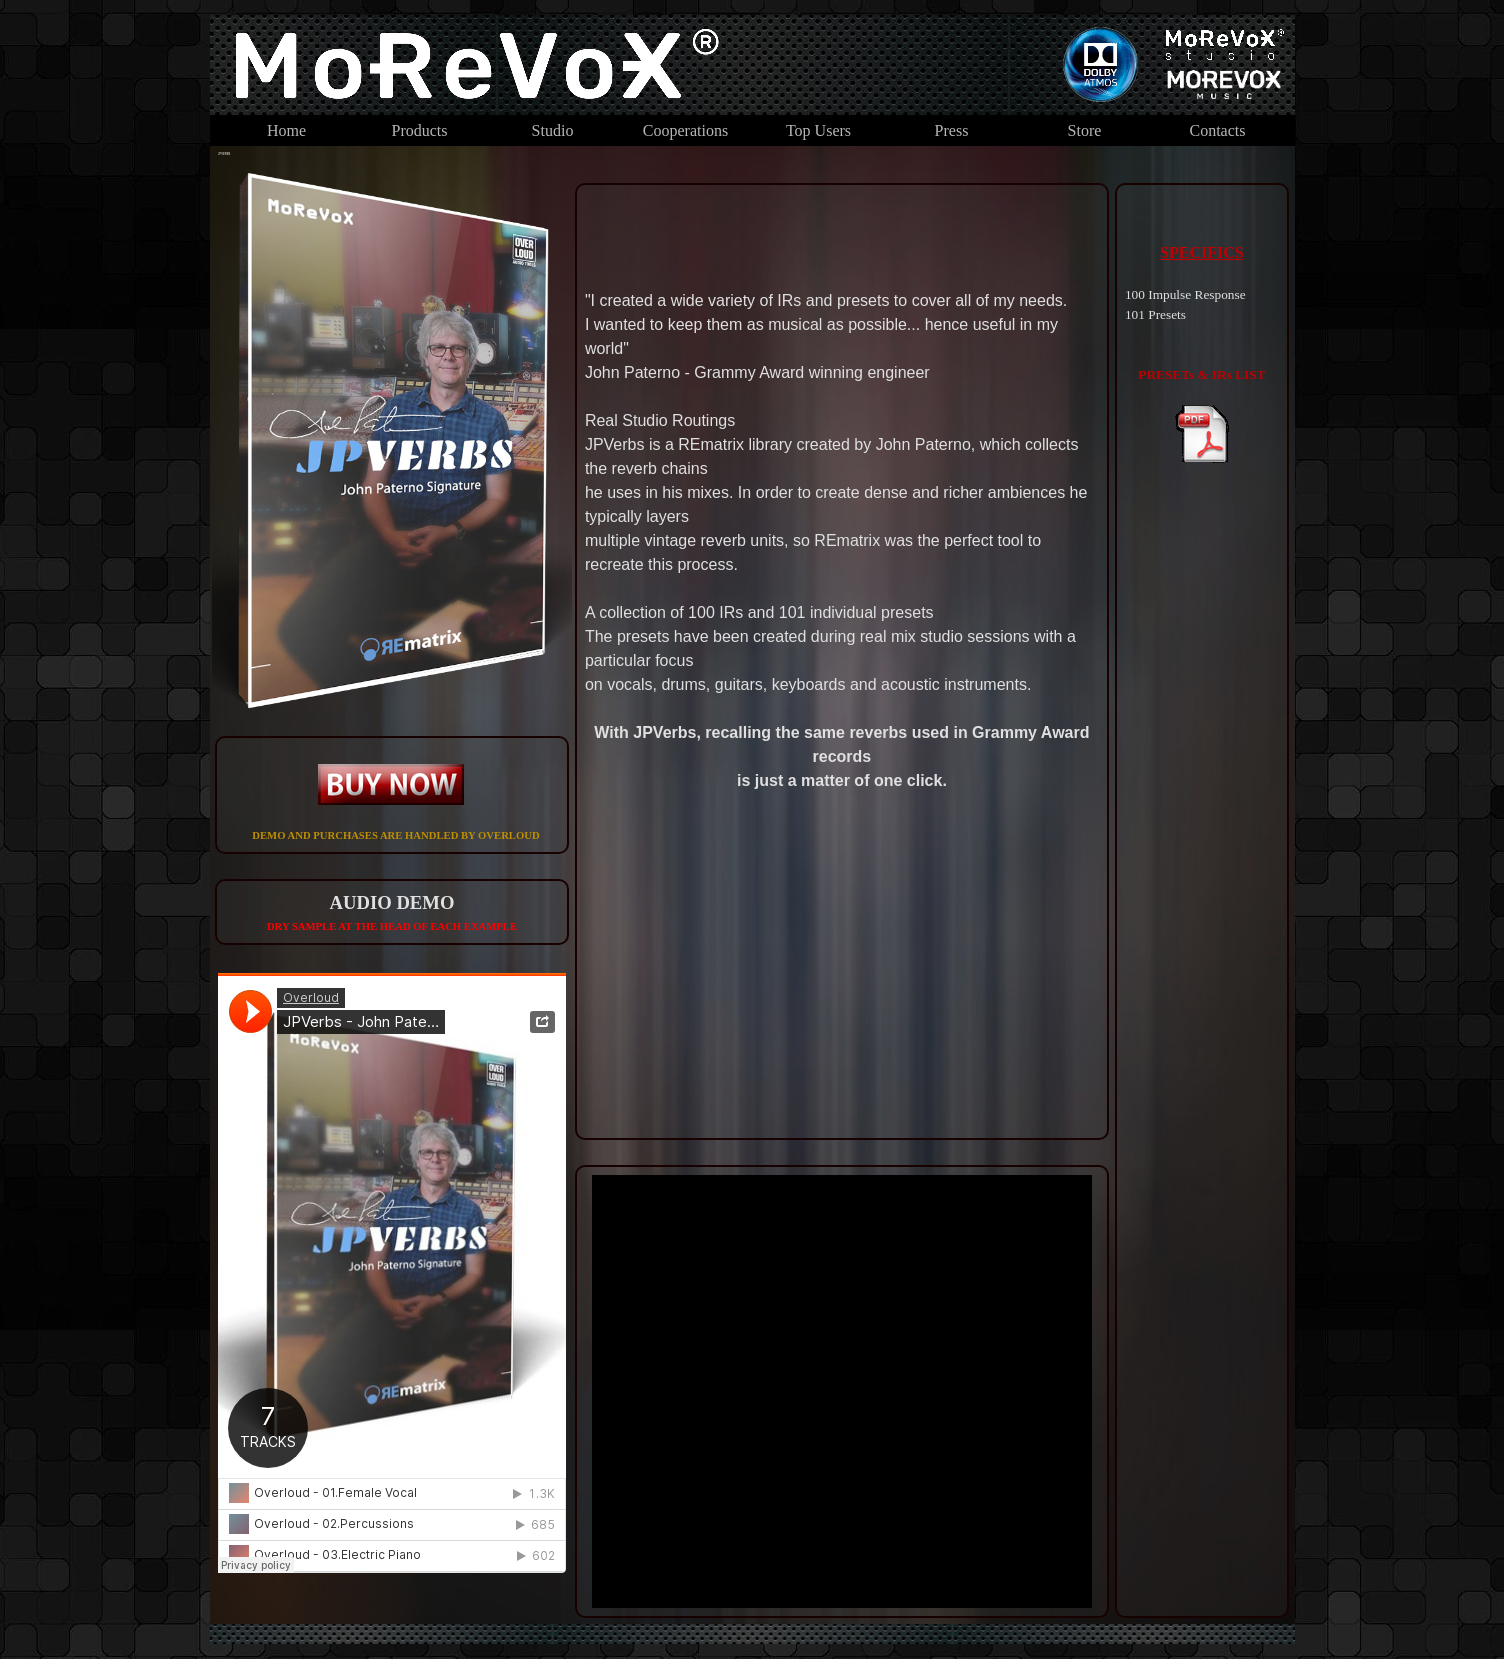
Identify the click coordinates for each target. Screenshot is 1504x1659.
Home (286, 130)
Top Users (818, 130)
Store (1085, 130)
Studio (553, 130)
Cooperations (685, 130)
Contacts (1218, 130)
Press (952, 130)
